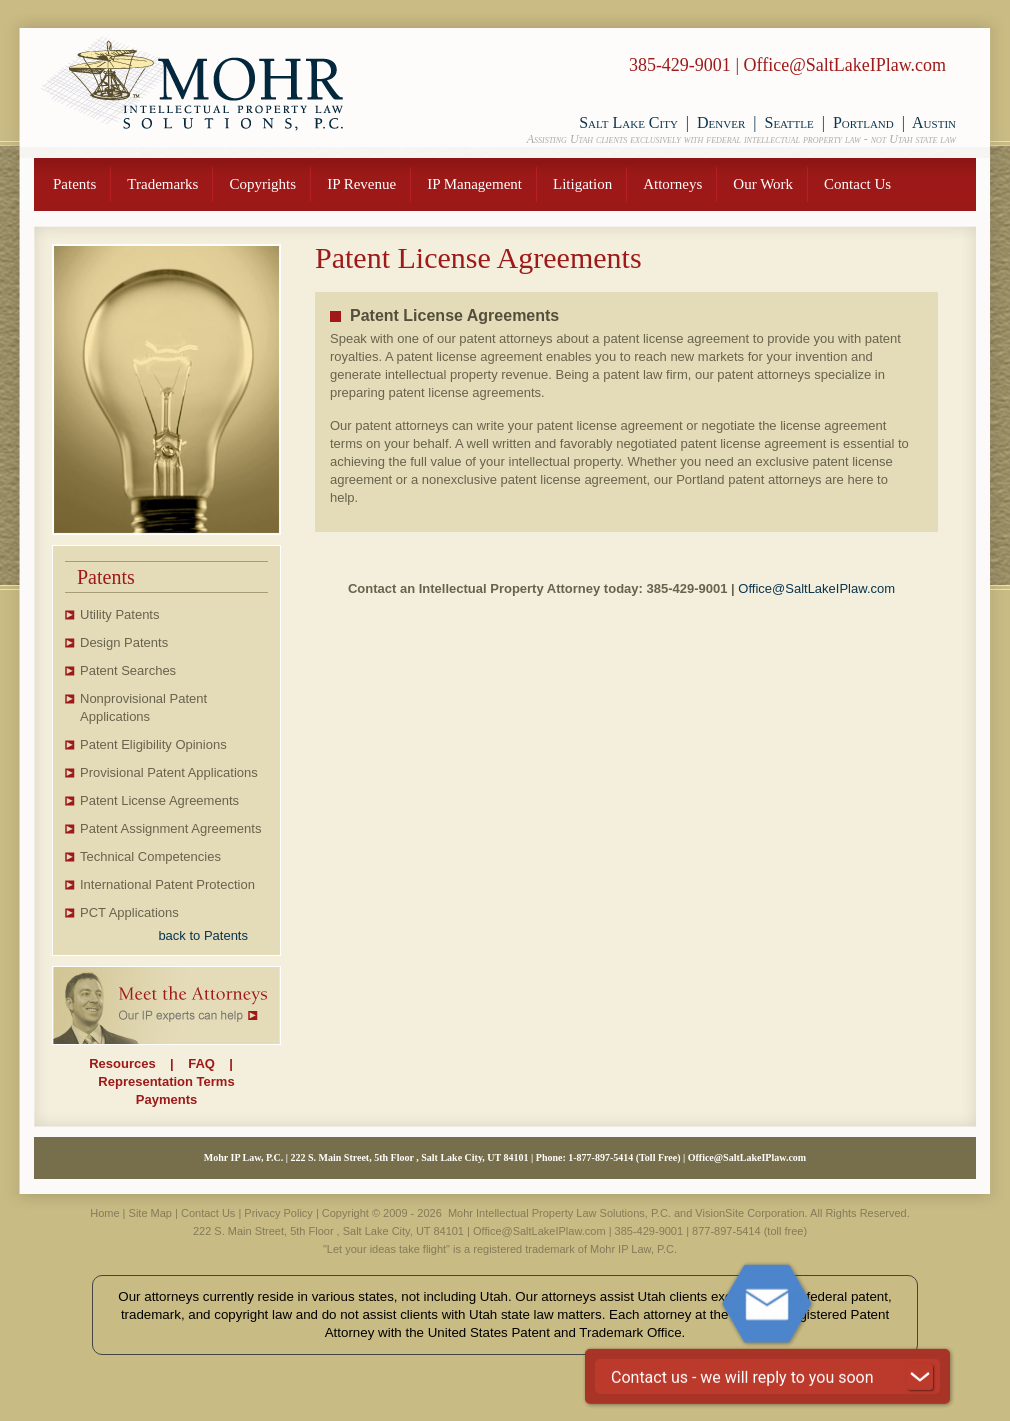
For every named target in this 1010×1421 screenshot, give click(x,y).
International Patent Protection (167, 884)
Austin (934, 122)
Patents (74, 184)
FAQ (201, 1063)
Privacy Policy (278, 1213)
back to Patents (203, 935)
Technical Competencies (150, 856)
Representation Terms (166, 1081)
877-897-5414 (605, 1157)
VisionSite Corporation (749, 1213)
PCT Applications (129, 912)
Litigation (582, 184)
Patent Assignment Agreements (170, 828)
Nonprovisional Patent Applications (143, 707)
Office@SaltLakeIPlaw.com (844, 65)
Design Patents (124, 642)
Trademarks (162, 184)
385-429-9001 (680, 65)
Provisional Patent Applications (169, 772)
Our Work (763, 184)
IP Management (474, 184)
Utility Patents (119, 614)
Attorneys (672, 184)
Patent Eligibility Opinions (153, 744)
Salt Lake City (628, 122)
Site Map (150, 1213)
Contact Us (857, 184)
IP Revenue (361, 184)
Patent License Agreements (159, 800)
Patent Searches (128, 670)
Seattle (788, 122)
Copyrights (262, 184)
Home (104, 1213)
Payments (166, 1099)
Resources (122, 1063)
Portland (863, 122)
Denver (721, 122)
